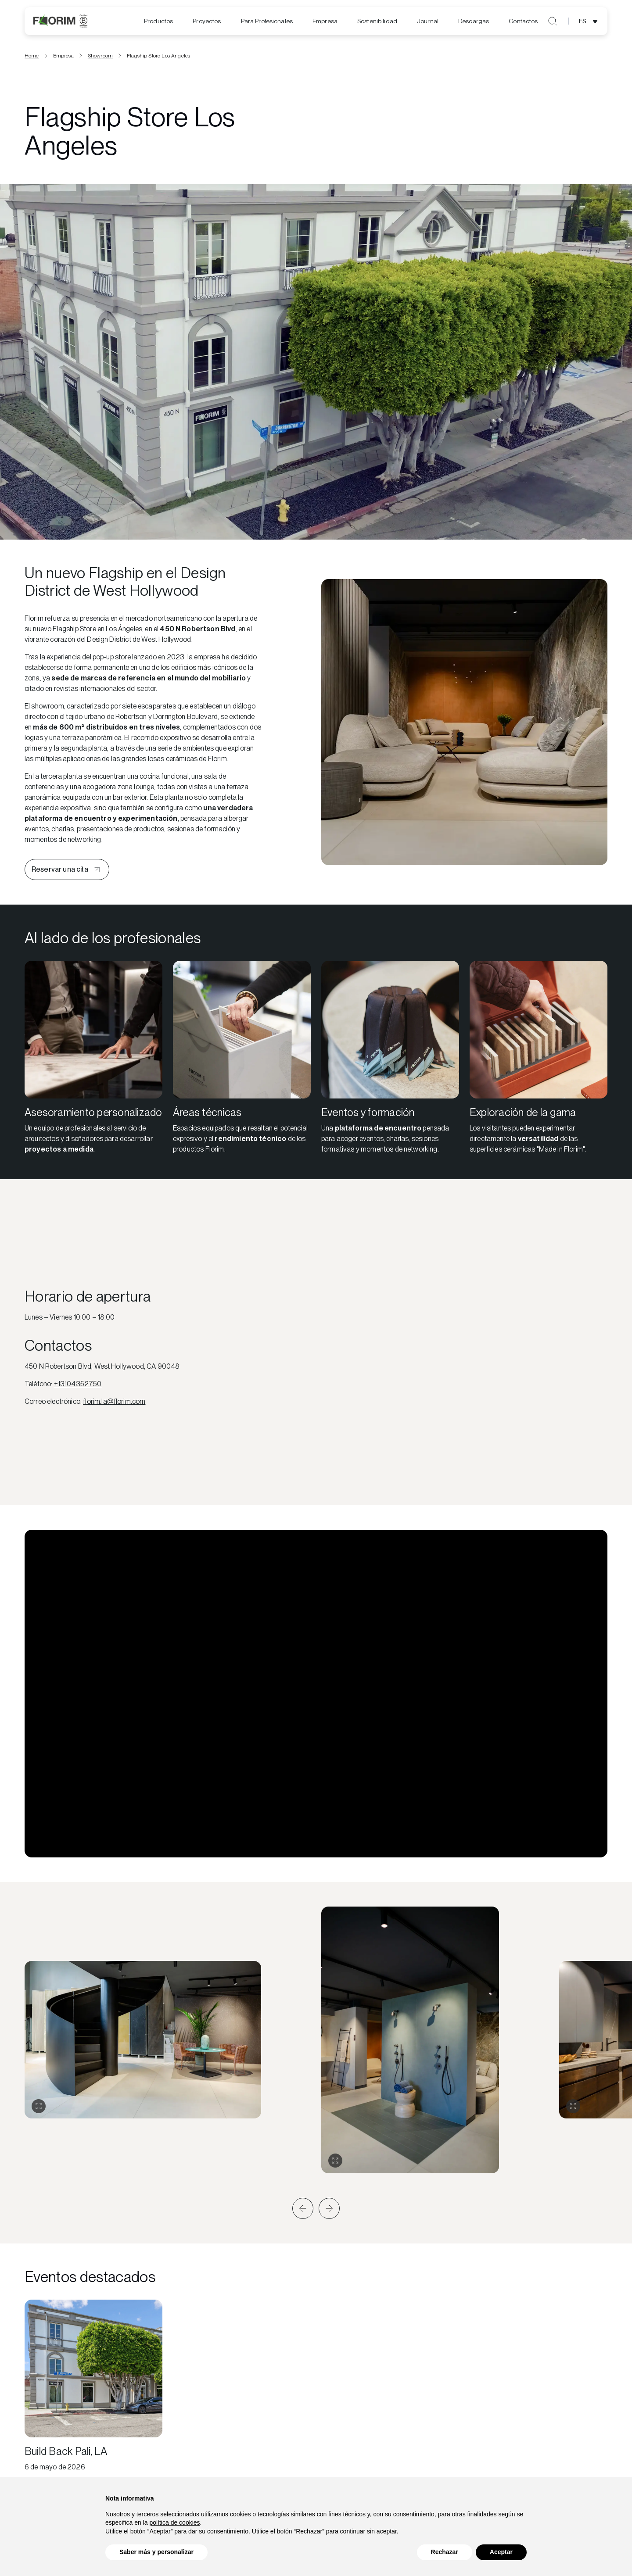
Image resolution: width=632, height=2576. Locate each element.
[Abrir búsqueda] (552, 21)
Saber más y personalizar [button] (156, 2551)
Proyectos (207, 21)
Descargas (473, 21)
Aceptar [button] (501, 2551)
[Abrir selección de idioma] (589, 21)
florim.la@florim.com (114, 1404)
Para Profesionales (267, 21)
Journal (427, 21)
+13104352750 (78, 1386)
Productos (158, 21)
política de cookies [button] (174, 2522)
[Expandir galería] (39, 2109)
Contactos (523, 21)
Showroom (100, 58)
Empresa (325, 21)
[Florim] (60, 21)
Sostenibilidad (377, 21)
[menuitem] (158, 21)
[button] (302, 2210)
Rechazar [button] (444, 2551)
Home (32, 58)
